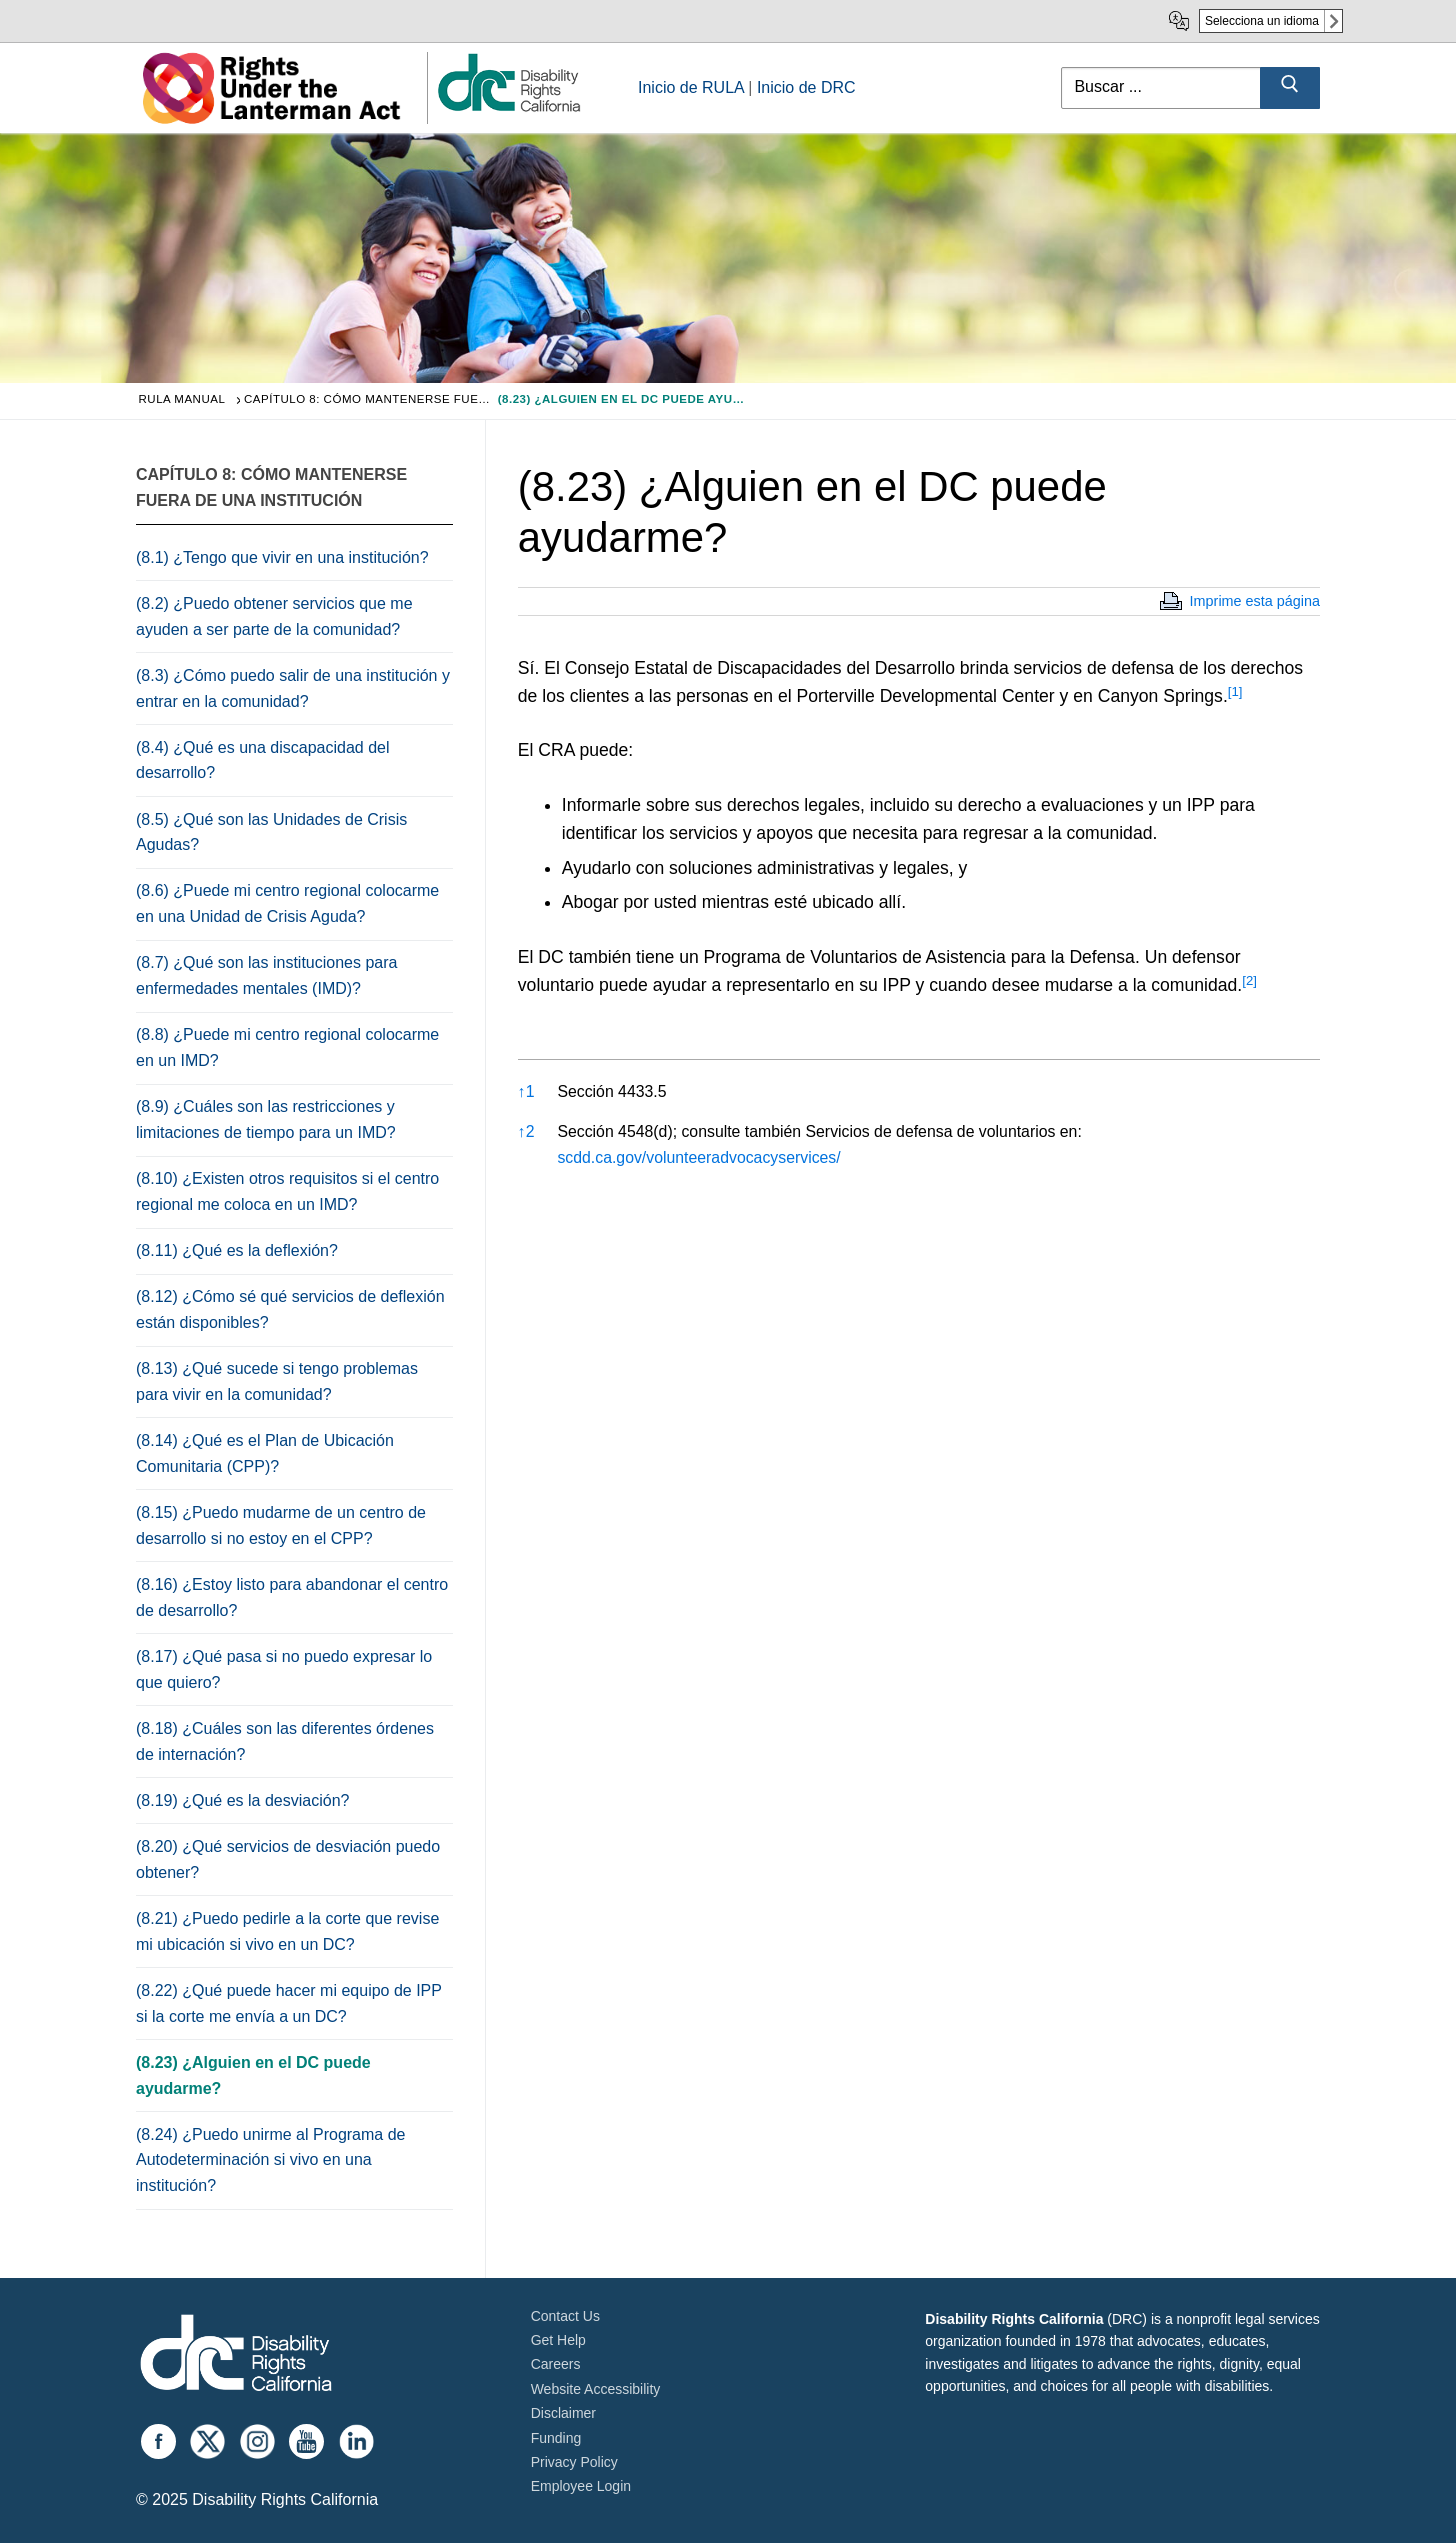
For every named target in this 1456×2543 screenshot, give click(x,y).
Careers (556, 2364)
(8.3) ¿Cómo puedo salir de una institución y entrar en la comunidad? (293, 688)
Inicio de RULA (691, 87)
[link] (508, 110)
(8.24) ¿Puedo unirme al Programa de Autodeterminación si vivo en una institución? (270, 2160)
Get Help (558, 2340)
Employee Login (581, 2486)
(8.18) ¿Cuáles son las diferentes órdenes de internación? (285, 1741)
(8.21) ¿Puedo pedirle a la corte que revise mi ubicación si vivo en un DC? (287, 1931)
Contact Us (565, 2316)
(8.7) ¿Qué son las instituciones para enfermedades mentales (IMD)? (266, 975)
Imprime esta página (1255, 601)
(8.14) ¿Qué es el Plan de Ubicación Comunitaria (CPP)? (265, 1453)
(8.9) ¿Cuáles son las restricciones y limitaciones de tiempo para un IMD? (266, 1119)
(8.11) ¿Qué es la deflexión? (237, 1250)
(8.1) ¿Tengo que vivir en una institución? (282, 557)
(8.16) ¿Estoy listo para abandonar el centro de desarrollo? (292, 1597)
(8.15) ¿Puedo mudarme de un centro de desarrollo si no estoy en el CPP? (281, 1525)
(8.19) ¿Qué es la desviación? (242, 1800)
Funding (556, 2438)
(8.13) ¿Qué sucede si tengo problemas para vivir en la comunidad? (277, 1381)
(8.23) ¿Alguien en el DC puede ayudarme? (253, 2075)
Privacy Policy (574, 2462)
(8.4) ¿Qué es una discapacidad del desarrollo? (262, 760)
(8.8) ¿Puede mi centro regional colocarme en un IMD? (287, 1047)
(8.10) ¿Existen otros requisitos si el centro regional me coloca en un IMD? (287, 1191)
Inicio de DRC (806, 87)
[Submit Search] (1290, 88)
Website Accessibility (596, 2389)
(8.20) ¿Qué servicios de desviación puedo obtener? (288, 1859)
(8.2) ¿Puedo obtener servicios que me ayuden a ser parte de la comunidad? (274, 616)
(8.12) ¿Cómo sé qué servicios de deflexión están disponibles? (290, 1309)
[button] (1235, 696)
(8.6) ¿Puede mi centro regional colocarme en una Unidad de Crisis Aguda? (287, 903)
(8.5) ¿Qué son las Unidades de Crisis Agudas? (271, 832)
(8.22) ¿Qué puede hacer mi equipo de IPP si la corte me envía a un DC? (289, 2003)
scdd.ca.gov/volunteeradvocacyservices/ (698, 1157)
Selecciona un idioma (1262, 21)
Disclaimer (563, 2413)
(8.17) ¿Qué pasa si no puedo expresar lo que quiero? (284, 1669)
